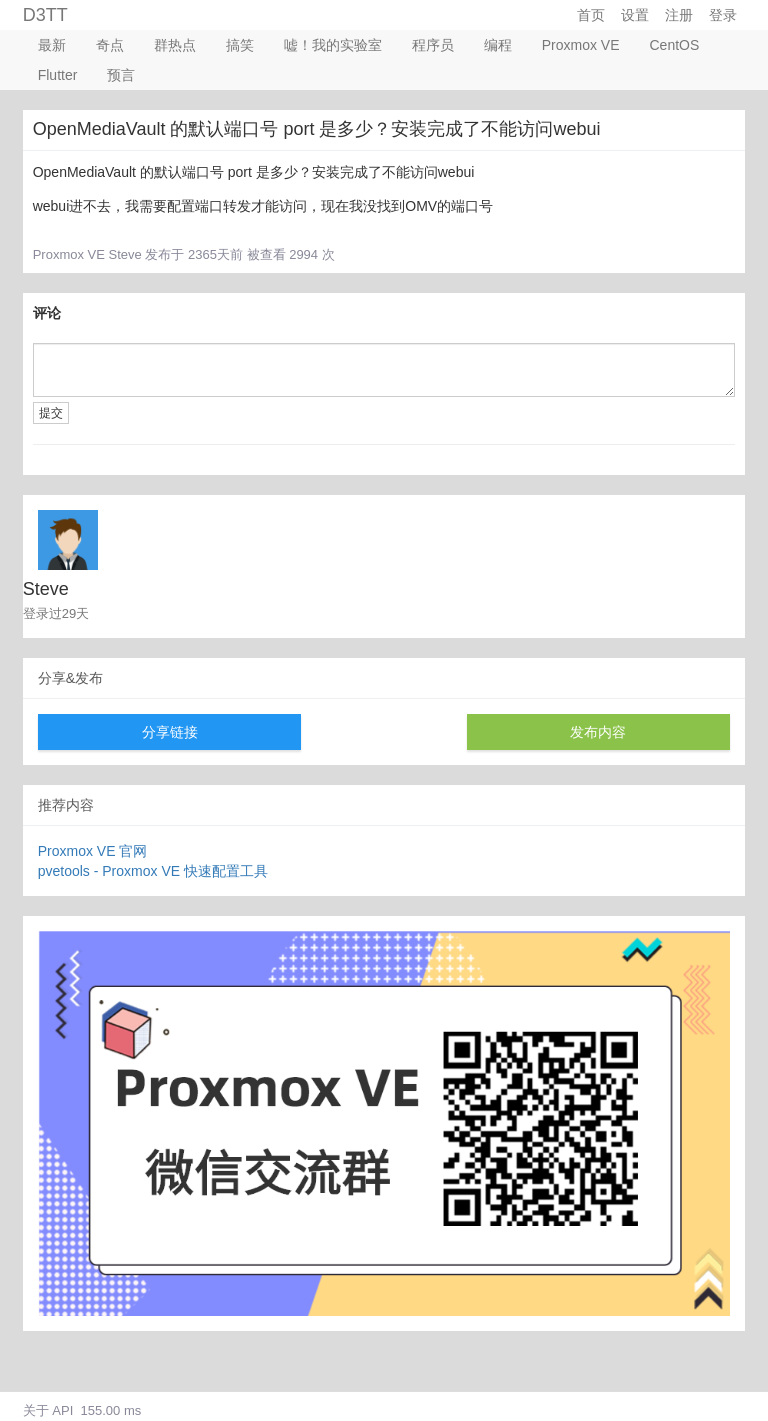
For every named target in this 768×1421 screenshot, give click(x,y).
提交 (51, 413)
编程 (498, 45)
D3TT (45, 15)
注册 (679, 15)
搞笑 (240, 45)
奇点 (110, 45)
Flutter (58, 75)
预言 (121, 75)
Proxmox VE (581, 45)
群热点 (175, 45)
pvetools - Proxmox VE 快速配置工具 (153, 871)
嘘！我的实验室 (333, 45)
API (62, 1410)
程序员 (433, 45)
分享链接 (170, 732)
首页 (591, 15)
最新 (52, 45)
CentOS (675, 45)
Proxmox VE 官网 (93, 851)
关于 (36, 1410)
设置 (635, 15)
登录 (723, 15)
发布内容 (598, 732)
